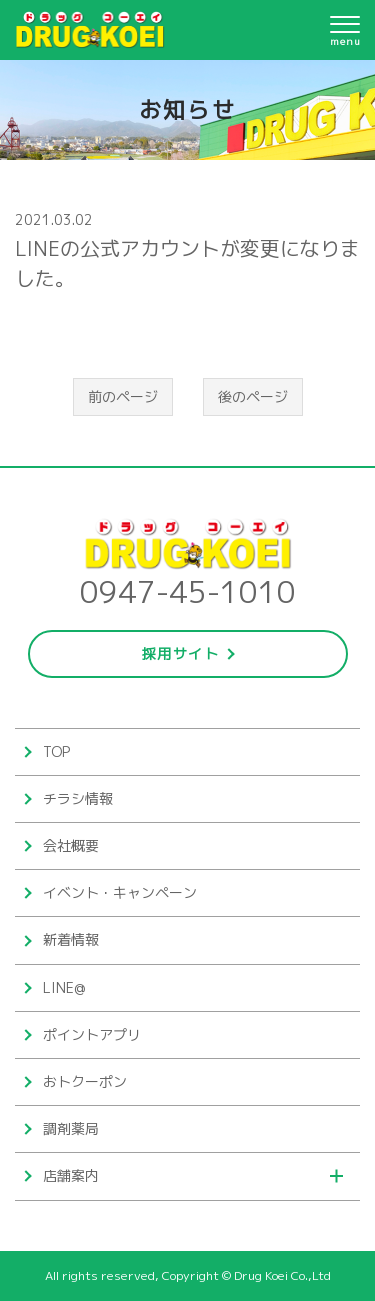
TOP (56, 751)
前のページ (123, 396)
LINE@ (64, 987)
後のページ (253, 396)
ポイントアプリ (92, 1034)
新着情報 (71, 939)
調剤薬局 (71, 1128)
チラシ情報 (78, 798)
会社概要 (71, 845)
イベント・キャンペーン (120, 892)
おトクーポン (85, 1081)
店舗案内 (71, 1175)
